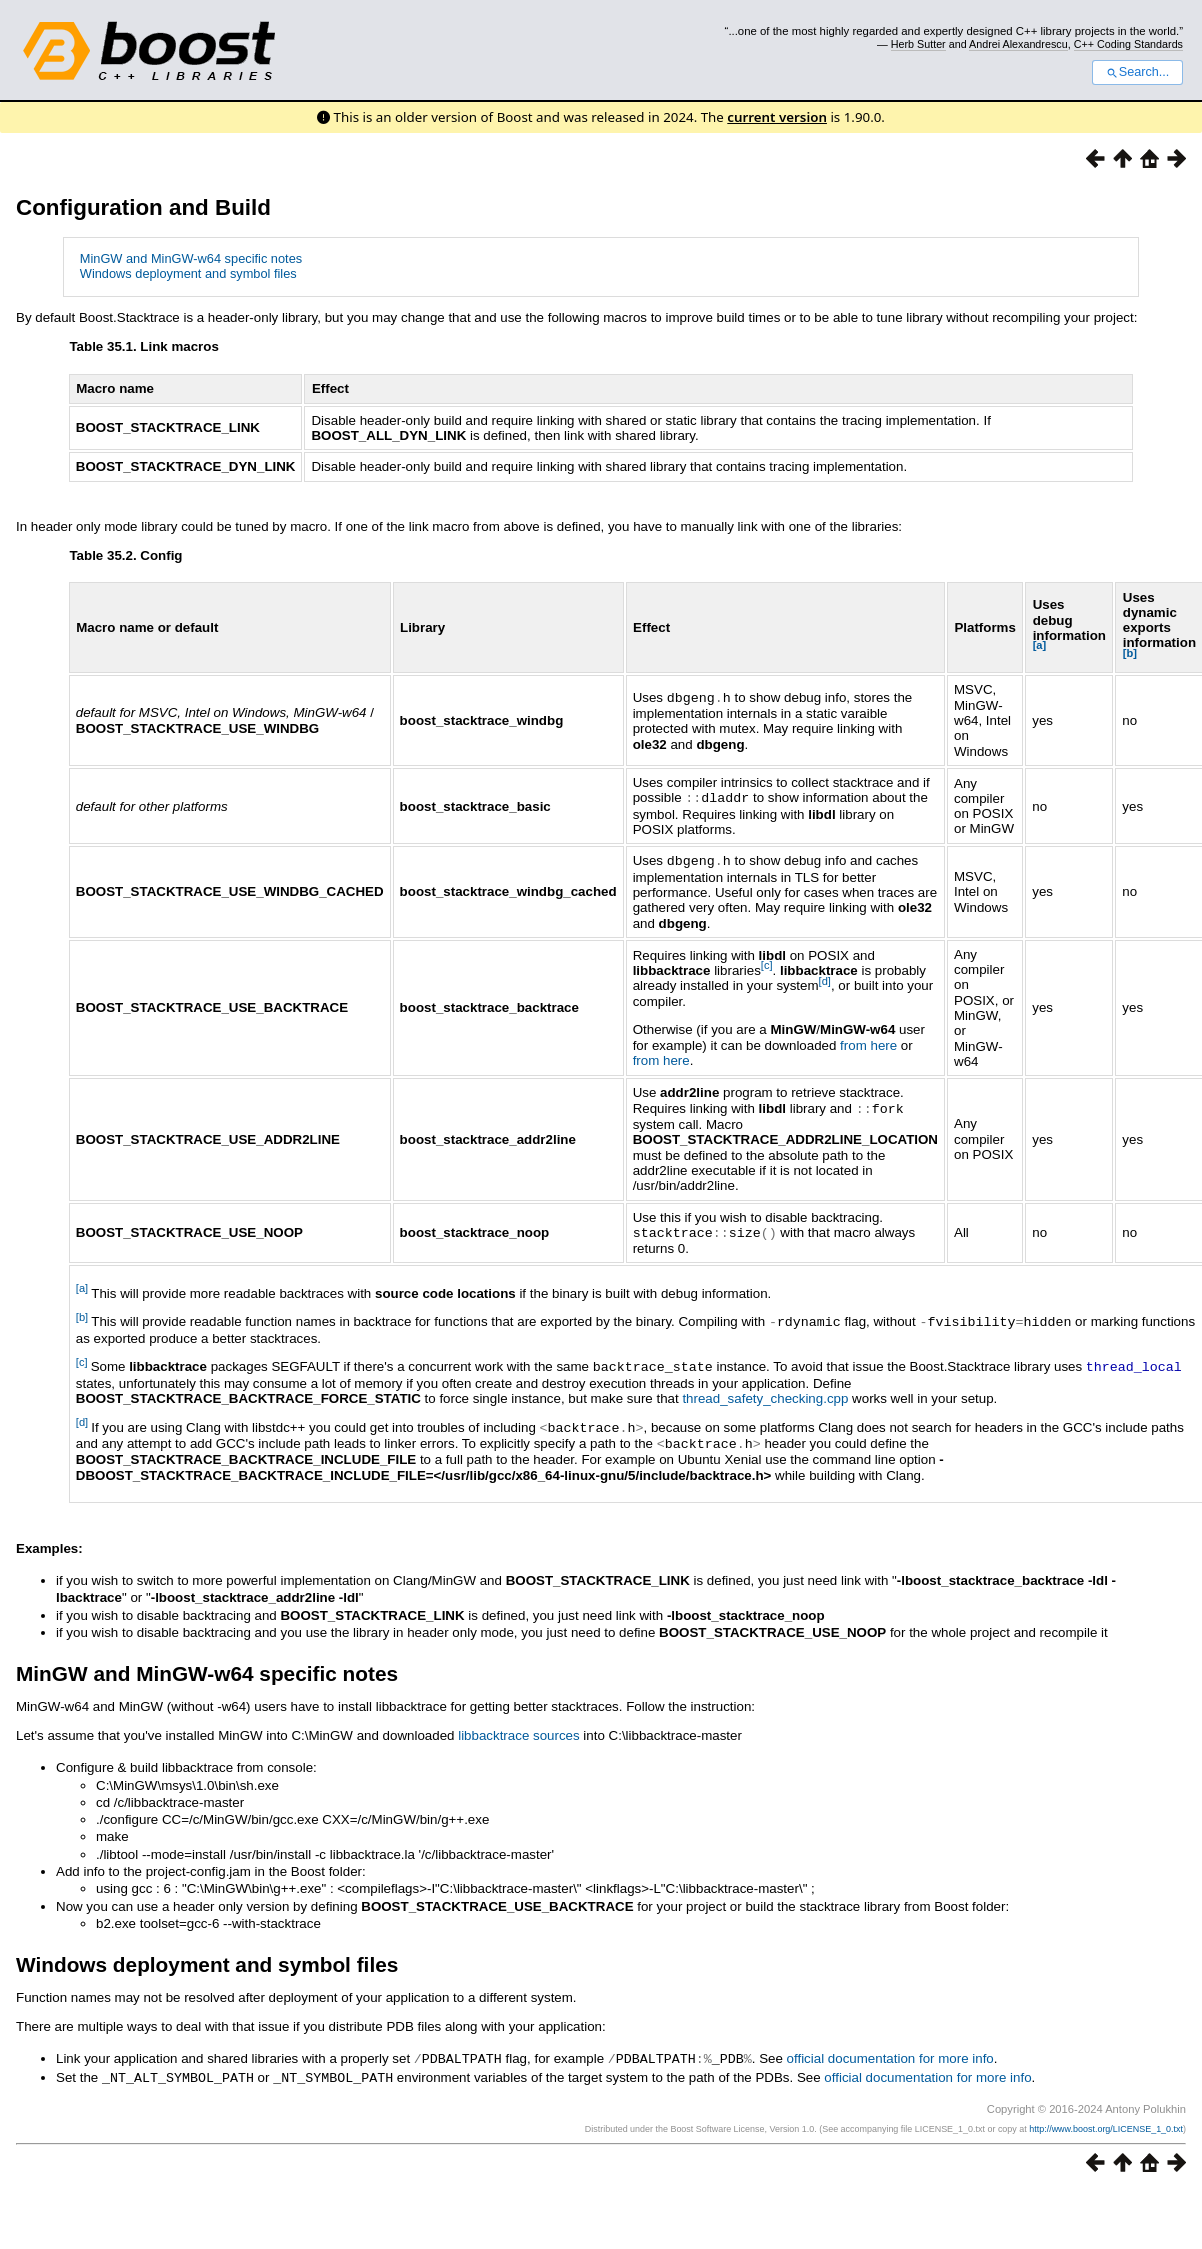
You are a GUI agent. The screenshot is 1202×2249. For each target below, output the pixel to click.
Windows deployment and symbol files (188, 273)
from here (868, 1043)
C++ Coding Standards (1128, 44)
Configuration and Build (143, 207)
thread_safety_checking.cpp (765, 1392)
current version (777, 117)
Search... (1137, 72)
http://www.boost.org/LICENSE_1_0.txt (1106, 2119)
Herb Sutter (918, 44)
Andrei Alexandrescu (1018, 44)
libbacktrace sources (519, 1727)
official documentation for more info (890, 2050)
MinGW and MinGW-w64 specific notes (191, 258)
